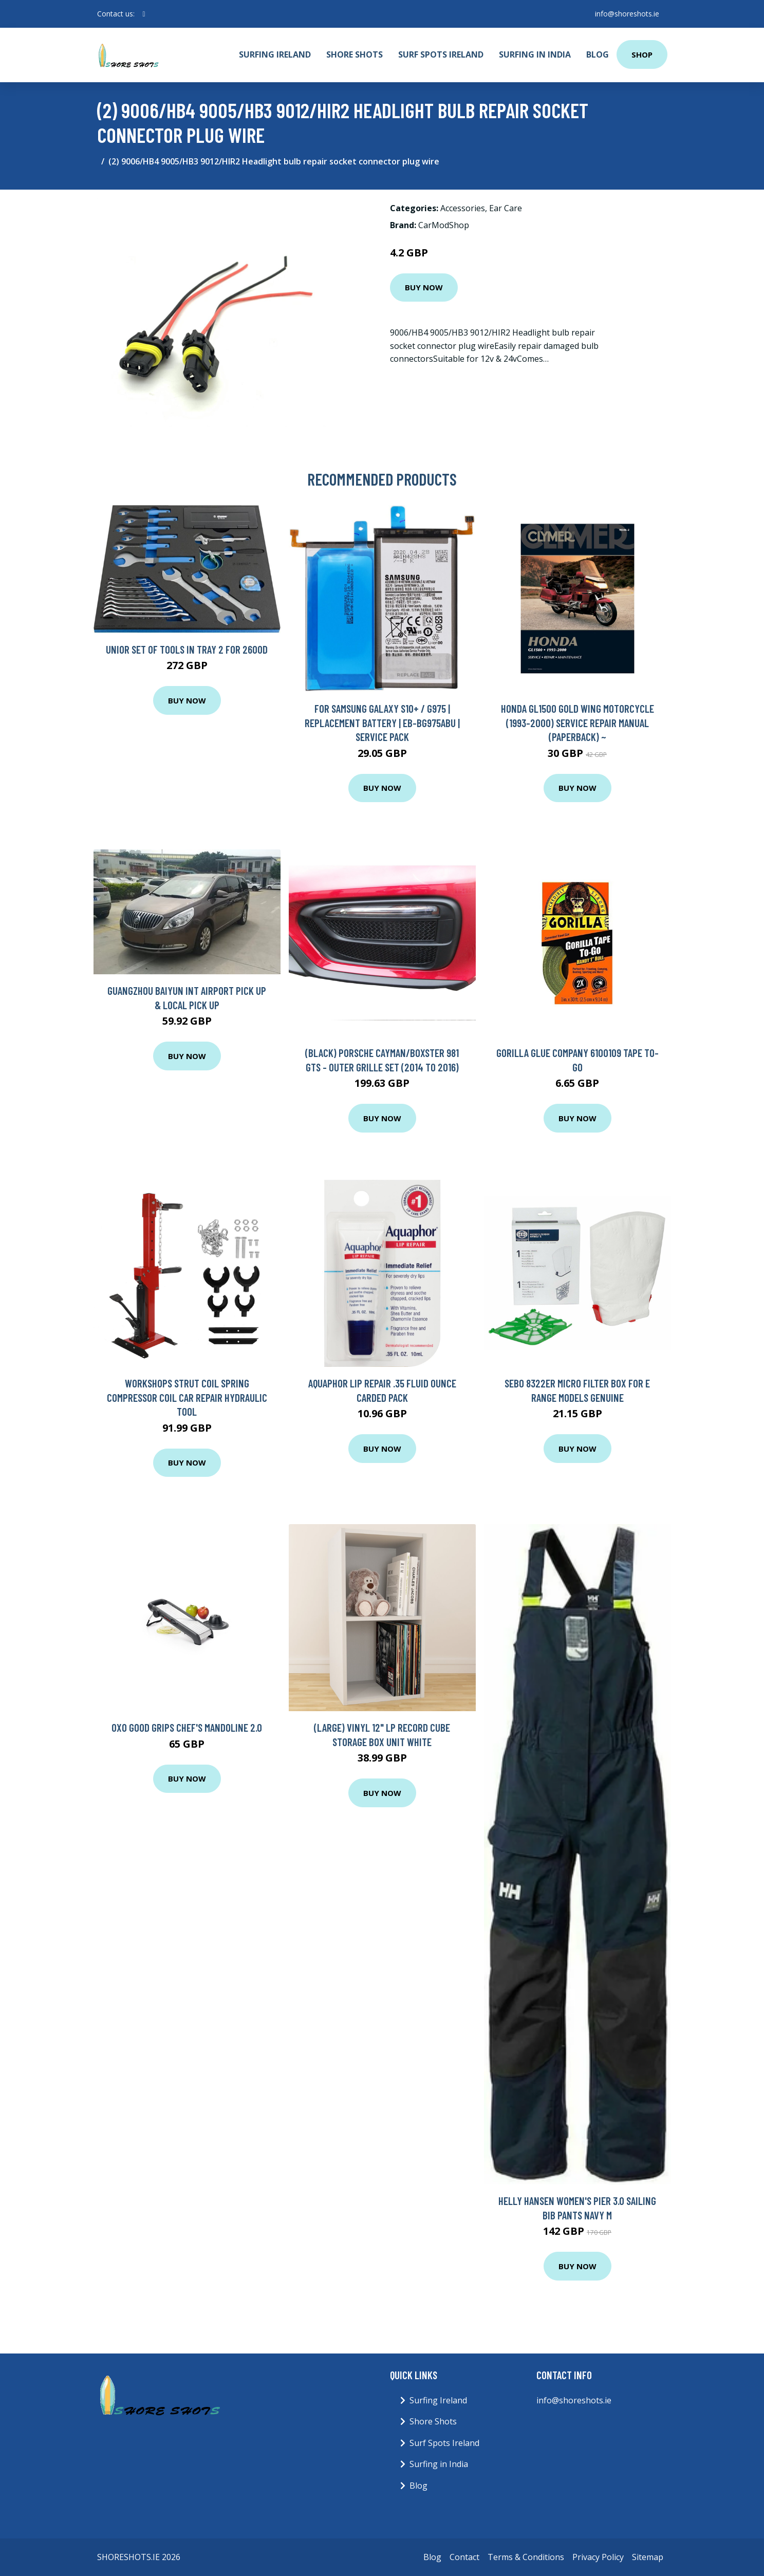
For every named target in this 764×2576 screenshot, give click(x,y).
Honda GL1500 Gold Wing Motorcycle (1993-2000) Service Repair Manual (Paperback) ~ (577, 722)
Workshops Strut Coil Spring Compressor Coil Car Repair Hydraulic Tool (187, 1397)
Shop (642, 54)
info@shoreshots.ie (627, 13)
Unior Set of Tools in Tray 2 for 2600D (187, 649)
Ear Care (505, 208)
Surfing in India (535, 54)
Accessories (462, 208)
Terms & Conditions (526, 2557)
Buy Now (424, 287)
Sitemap (647, 2557)
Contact (464, 2557)
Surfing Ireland (275, 54)
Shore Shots (354, 54)
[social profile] (144, 14)
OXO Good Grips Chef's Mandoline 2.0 (186, 1727)
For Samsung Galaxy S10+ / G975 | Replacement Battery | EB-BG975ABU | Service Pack (382, 722)
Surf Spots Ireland (440, 54)
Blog (597, 54)
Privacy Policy (598, 2557)
